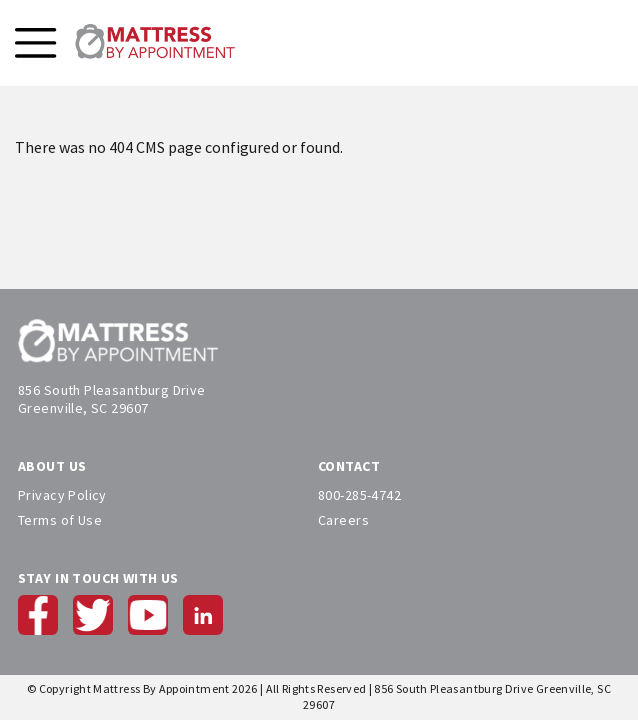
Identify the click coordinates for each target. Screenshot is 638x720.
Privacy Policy (62, 495)
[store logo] (155, 43)
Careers (343, 520)
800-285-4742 (359, 495)
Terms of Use (60, 520)
